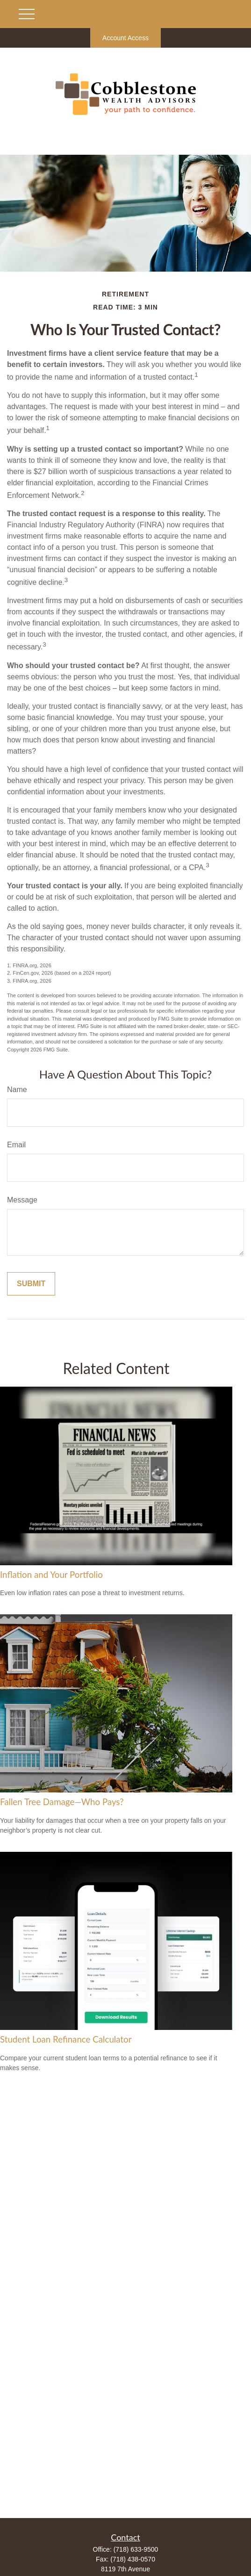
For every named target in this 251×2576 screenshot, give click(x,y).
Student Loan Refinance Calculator (65, 2039)
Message (22, 1200)
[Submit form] (31, 1283)
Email (16, 1145)
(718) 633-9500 (136, 2549)
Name (17, 1090)
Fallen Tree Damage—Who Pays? (62, 1802)
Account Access (125, 38)
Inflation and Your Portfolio (51, 1574)
